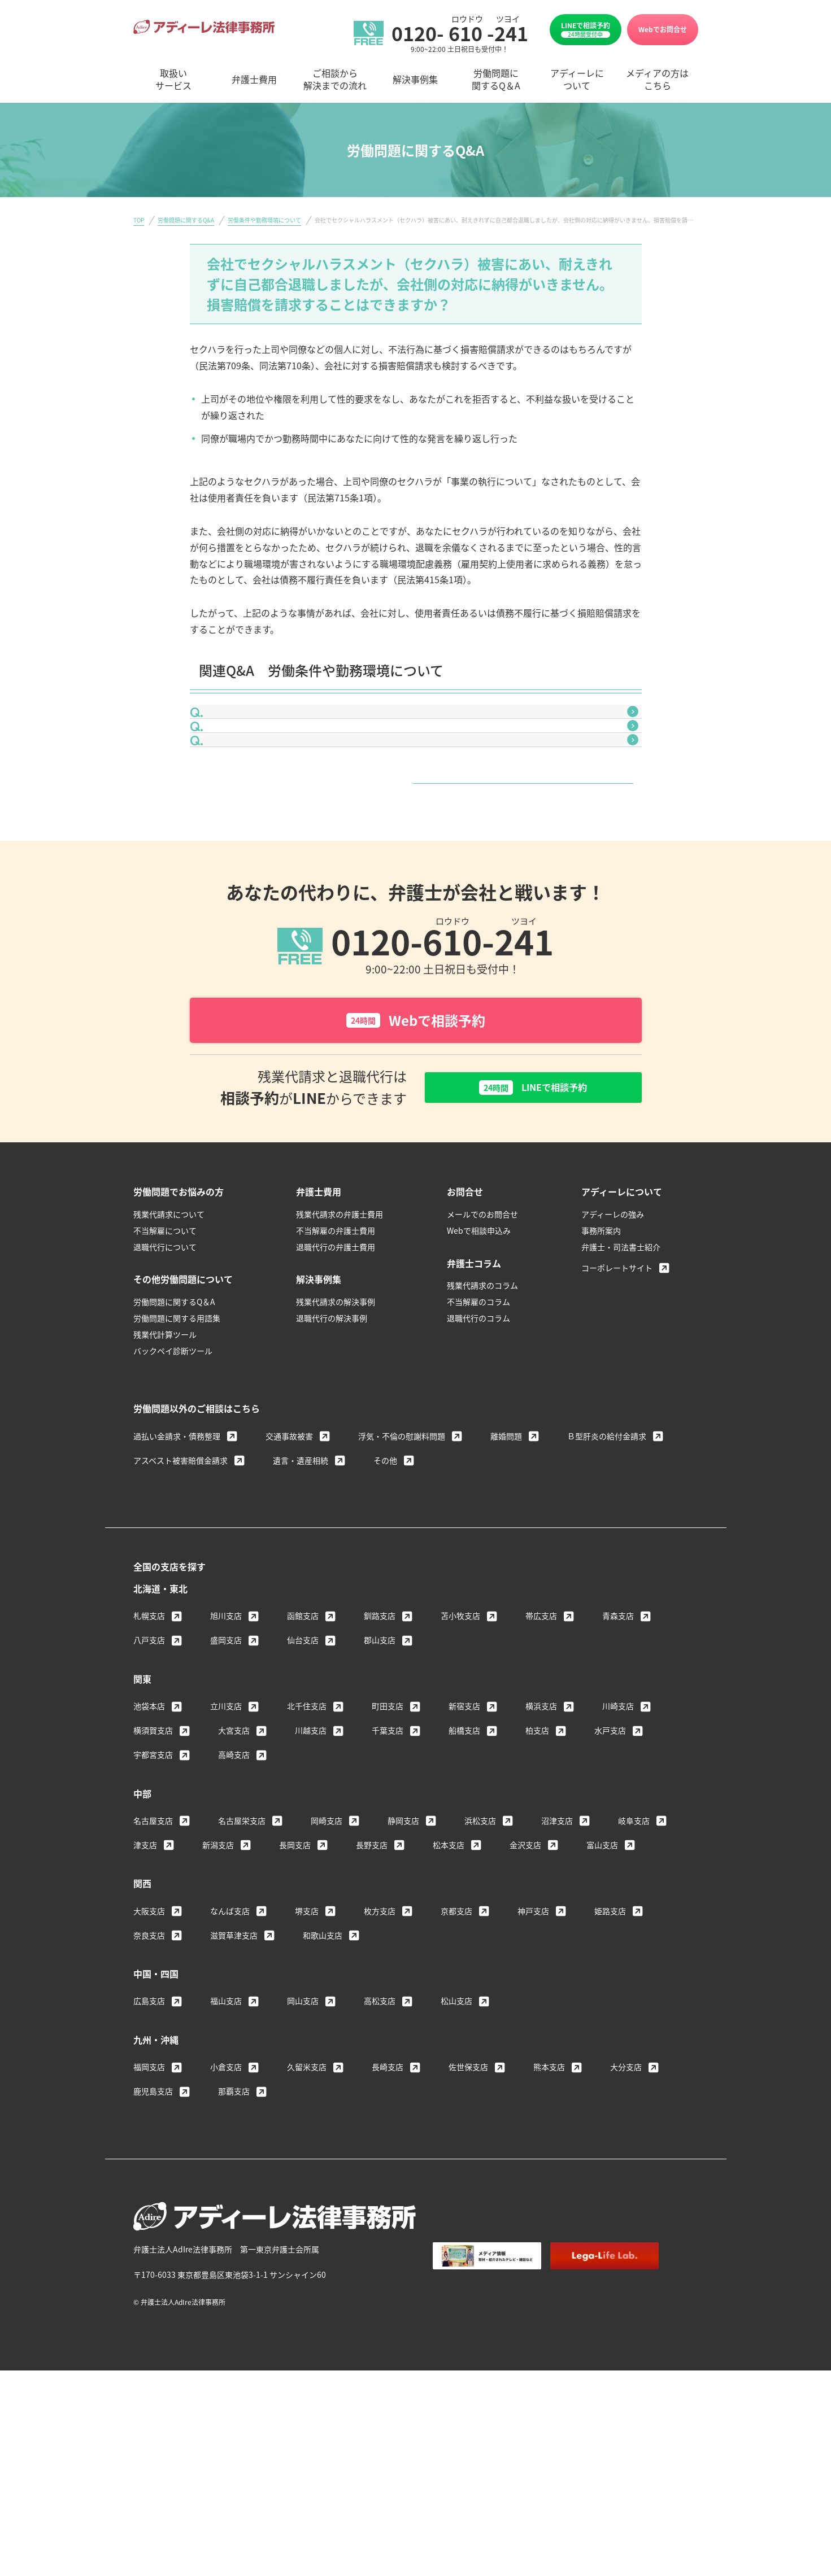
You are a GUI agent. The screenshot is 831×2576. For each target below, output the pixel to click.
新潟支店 (218, 1980)
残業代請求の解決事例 (335, 1438)
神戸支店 (533, 2047)
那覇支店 (234, 2227)
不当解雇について (165, 1366)
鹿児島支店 (153, 2227)
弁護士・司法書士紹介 (620, 1383)
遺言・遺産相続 (300, 1596)
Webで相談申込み (479, 1366)
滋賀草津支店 (234, 2071)
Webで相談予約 (415, 1154)
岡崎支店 (326, 1956)
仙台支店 (303, 1776)
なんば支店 (230, 2047)
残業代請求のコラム (482, 1421)
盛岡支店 (226, 1776)
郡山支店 (379, 1776)
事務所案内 (601, 1366)
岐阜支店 (634, 1956)
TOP (138, 220)
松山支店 (456, 2137)
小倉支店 (226, 2202)
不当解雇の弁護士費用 (335, 1366)
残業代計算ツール (165, 1470)
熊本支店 (549, 2202)
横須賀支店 (153, 1866)
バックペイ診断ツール (172, 1486)
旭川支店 (226, 1751)
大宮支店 (234, 1866)
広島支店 (149, 2137)
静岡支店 (403, 1956)
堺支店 (307, 2047)
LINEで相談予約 (585, 29)
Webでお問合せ (662, 29)
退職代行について (165, 1383)
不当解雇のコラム (478, 1438)
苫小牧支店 (460, 1751)
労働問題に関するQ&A (186, 220)
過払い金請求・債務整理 (176, 1572)
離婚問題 (506, 1572)
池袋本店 (149, 1842)
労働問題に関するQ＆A (174, 1438)
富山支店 (602, 1980)
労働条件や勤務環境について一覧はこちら (411, 900)
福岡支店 (149, 2202)
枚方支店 (379, 2047)
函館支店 (303, 1751)
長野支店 (372, 1980)
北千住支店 (307, 1842)
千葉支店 (387, 1866)
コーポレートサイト (616, 1403)
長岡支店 (295, 1980)
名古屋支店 (153, 1956)
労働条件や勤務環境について (264, 220)
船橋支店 (464, 1866)
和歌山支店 (322, 2071)
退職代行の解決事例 (331, 1454)
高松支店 (379, 2137)
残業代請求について (169, 1350)
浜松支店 (480, 1956)
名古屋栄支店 (242, 1956)
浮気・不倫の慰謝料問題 (401, 1572)
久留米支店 (307, 2202)
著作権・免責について (472, 2421)
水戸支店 (610, 1866)
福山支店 (226, 2137)
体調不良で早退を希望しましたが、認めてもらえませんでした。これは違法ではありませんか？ (414, 779)
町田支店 (387, 1842)
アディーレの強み (612, 1350)
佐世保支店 (468, 2202)
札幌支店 (149, 1751)
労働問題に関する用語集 (176, 1454)
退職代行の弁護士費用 (335, 1383)
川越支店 (311, 1866)
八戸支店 (149, 1776)
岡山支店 (303, 2137)
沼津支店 (557, 1956)
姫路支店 (610, 2047)
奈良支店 (149, 2071)
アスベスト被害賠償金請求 (180, 1596)
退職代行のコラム (478, 1454)
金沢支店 (525, 1980)
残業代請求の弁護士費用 (339, 1350)
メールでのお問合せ (482, 1350)
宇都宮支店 (153, 1890)
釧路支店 (379, 1751)
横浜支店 (541, 1842)
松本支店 (448, 1980)
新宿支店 (464, 1842)
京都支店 (456, 2047)
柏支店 (537, 1866)
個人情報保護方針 (562, 2421)
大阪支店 (149, 2047)
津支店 (145, 1980)
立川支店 (226, 1842)
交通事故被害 (289, 1572)
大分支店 (626, 2202)
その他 (385, 1596)
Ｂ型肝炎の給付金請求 (606, 1572)
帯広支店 (541, 1751)
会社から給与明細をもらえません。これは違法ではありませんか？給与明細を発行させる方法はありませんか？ (419, 732)
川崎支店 (618, 1842)
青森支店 (618, 1751)
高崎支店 (234, 1890)
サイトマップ (637, 2421)
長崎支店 (387, 2202)
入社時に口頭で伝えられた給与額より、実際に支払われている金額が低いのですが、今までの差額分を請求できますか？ (418, 827)
